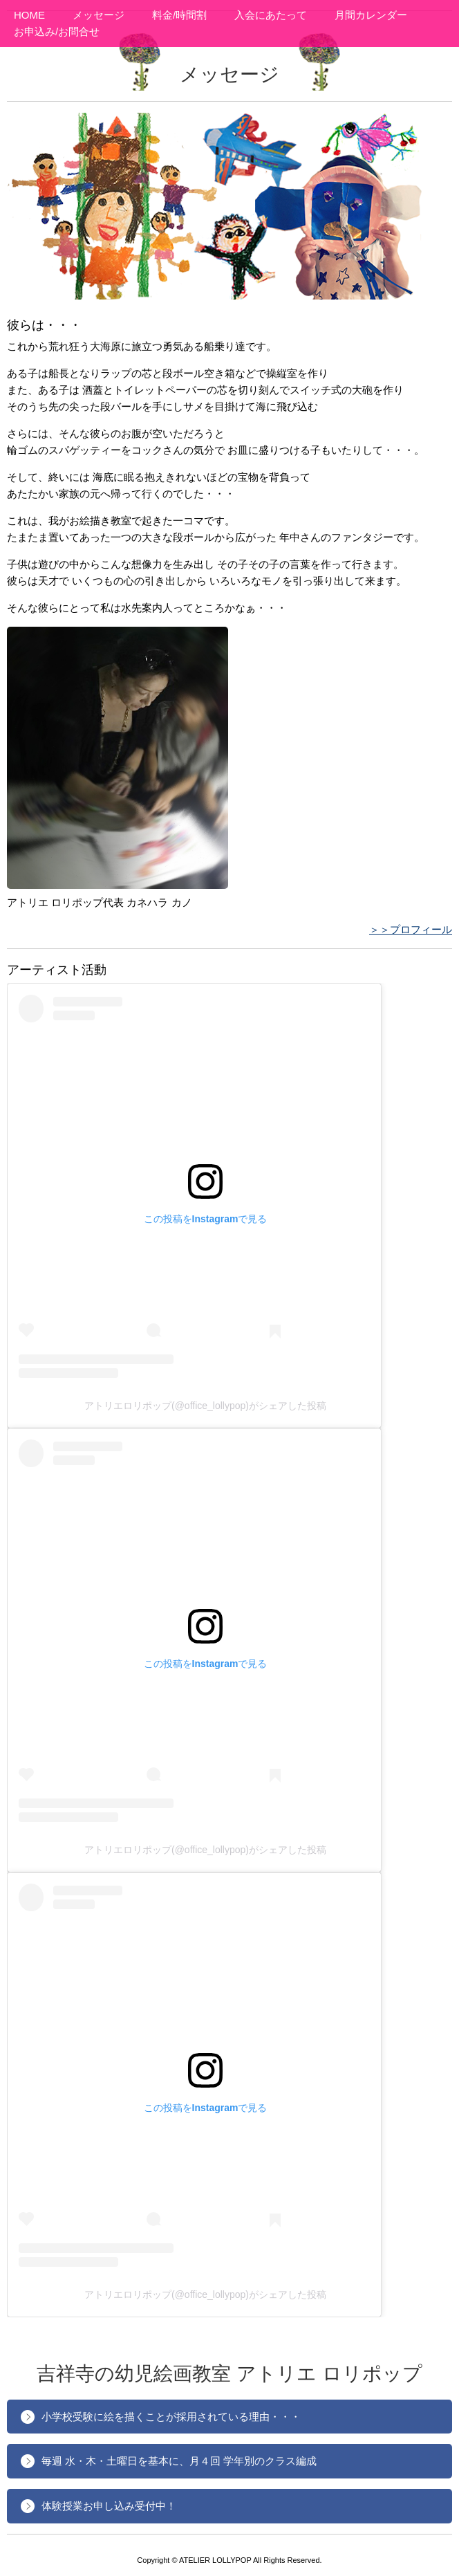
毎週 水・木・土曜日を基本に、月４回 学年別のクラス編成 (179, 2461)
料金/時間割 (179, 15)
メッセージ (98, 15)
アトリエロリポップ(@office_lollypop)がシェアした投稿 (205, 1405)
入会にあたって (270, 15)
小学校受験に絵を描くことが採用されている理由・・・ (171, 2416)
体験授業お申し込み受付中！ (108, 2506)
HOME (29, 15)
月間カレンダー (371, 15)
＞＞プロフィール (410, 929)
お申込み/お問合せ (57, 31)
